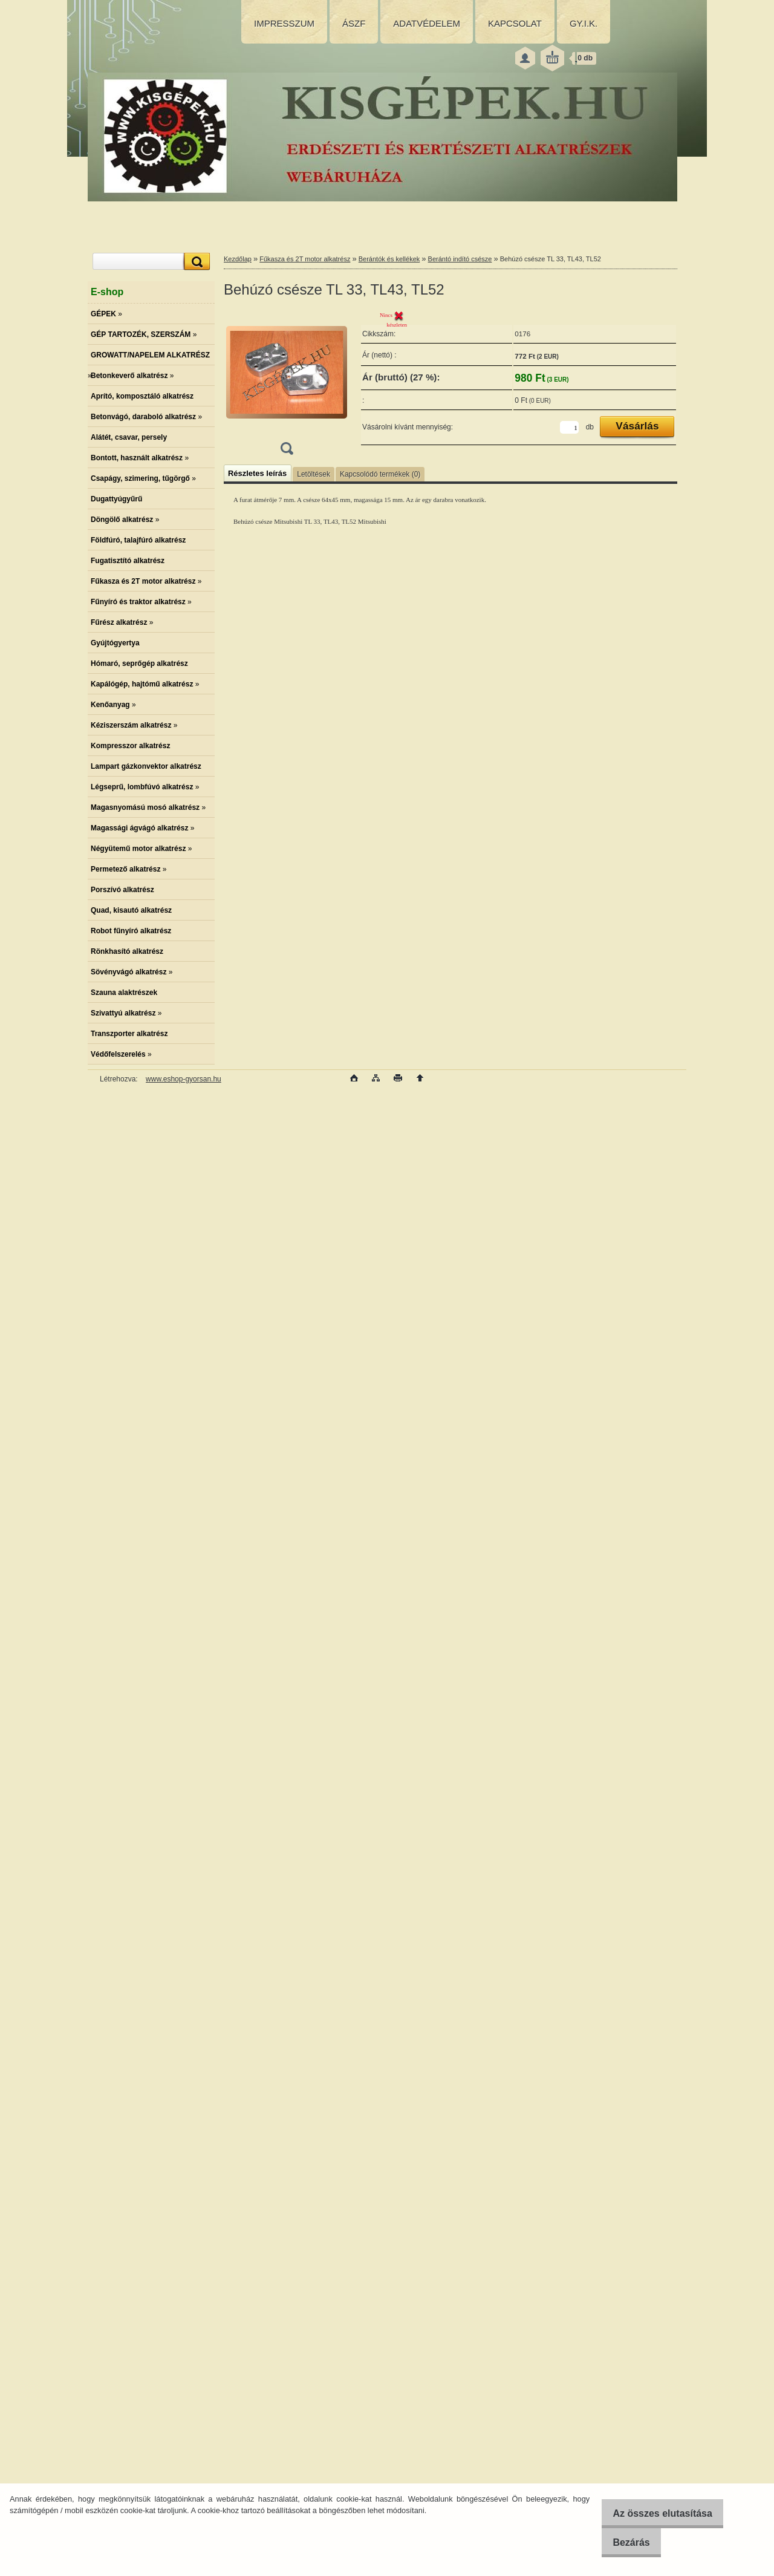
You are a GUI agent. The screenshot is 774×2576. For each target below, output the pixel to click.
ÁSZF (353, 23)
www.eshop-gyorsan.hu (183, 1079)
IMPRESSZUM (284, 23)
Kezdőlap (238, 258)
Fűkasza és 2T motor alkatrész (304, 258)
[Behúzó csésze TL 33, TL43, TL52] (287, 386)
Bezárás (623, 2542)
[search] (195, 261)
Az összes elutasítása (654, 2513)
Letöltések (313, 474)
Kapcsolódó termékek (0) (380, 474)
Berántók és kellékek (389, 258)
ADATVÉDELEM (426, 23)
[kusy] (569, 427)
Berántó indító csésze (460, 258)
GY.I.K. (583, 23)
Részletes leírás (257, 473)
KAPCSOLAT (515, 23)
